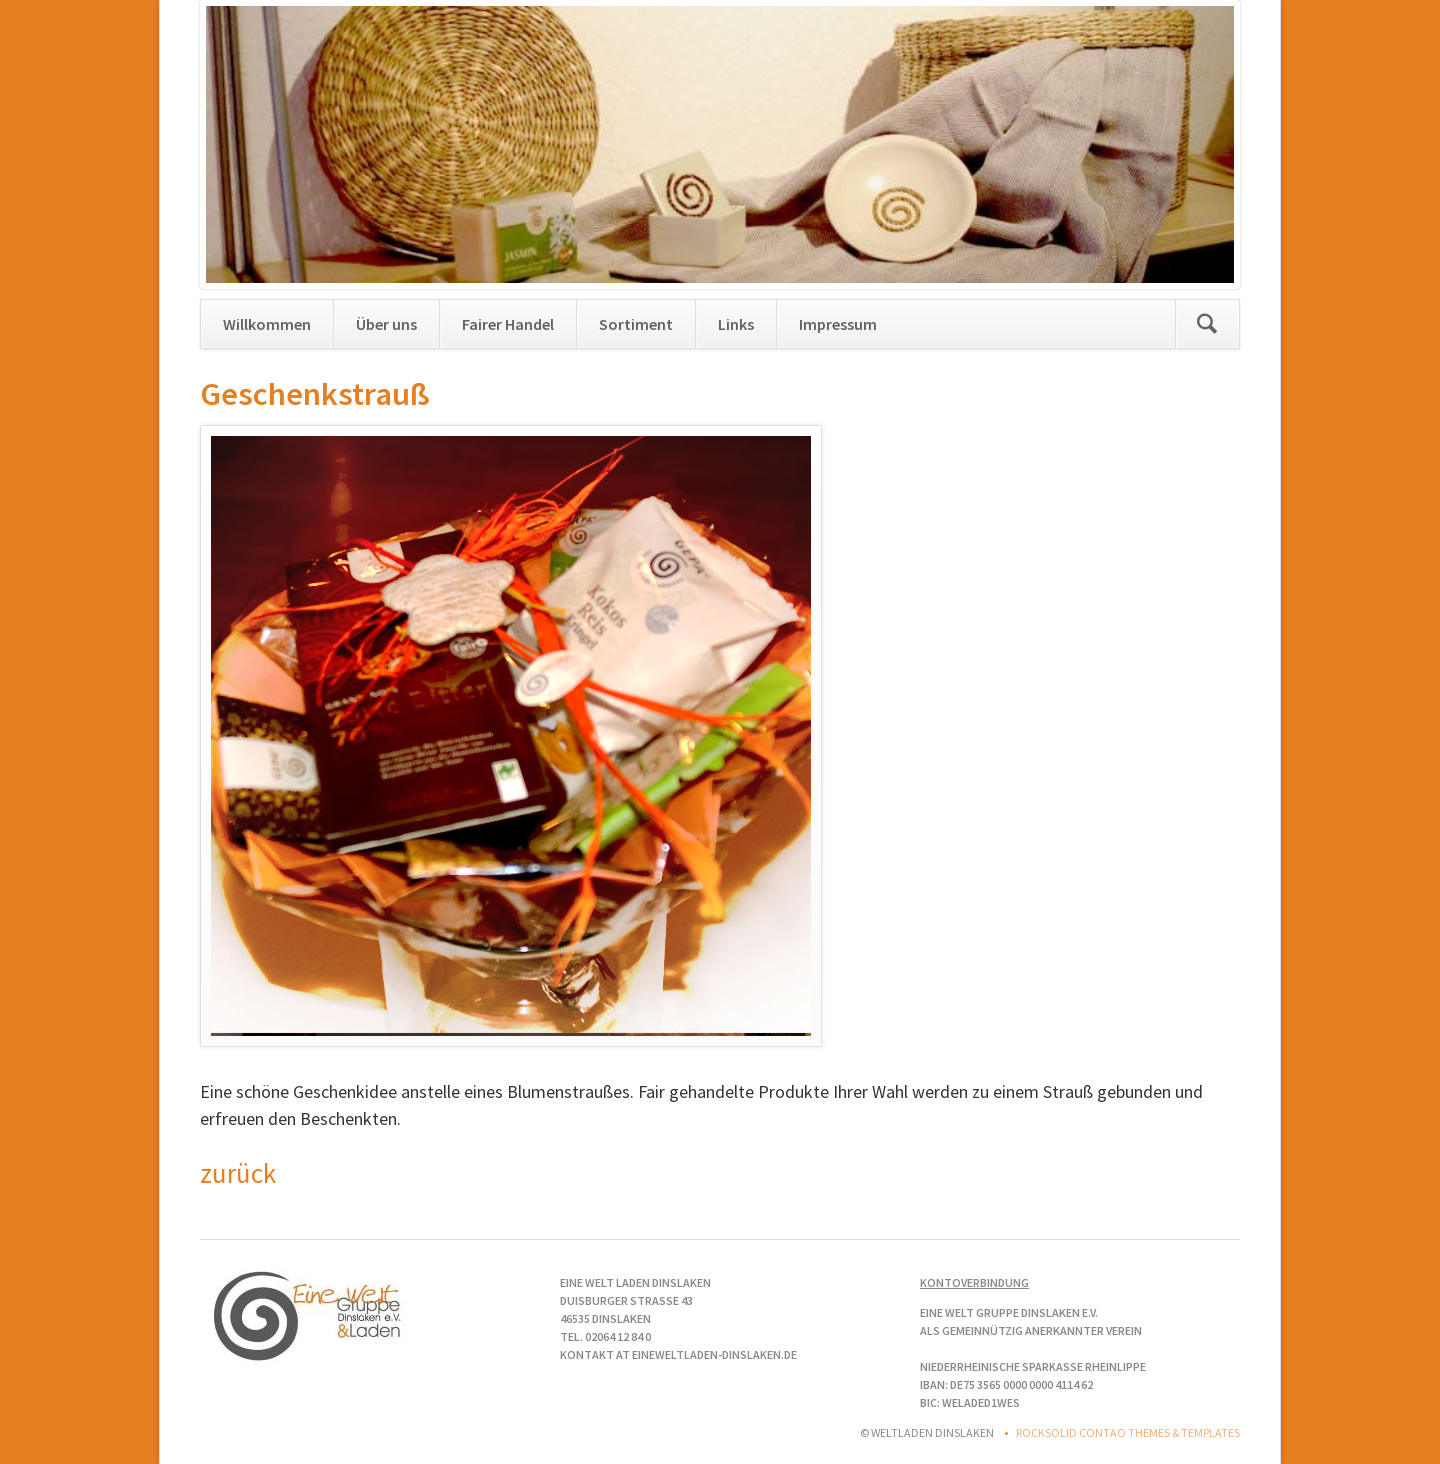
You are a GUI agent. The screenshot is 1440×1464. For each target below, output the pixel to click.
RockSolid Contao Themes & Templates (1128, 1432)
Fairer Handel (508, 324)
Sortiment (636, 324)
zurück (238, 1173)
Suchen (1207, 324)
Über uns (386, 324)
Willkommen (267, 324)
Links (736, 324)
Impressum (838, 324)
